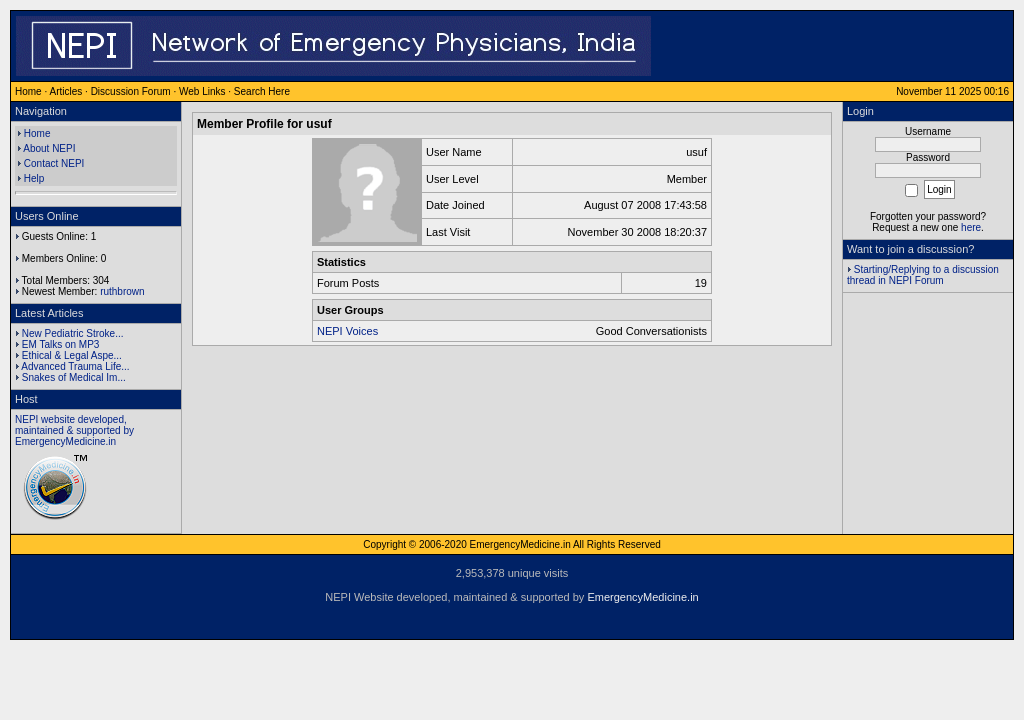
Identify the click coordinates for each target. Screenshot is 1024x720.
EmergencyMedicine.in (642, 597)
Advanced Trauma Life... (75, 366)
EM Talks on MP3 (61, 344)
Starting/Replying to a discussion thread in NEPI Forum (923, 275)
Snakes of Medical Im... (74, 377)
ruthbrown (122, 291)
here (971, 227)
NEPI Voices (347, 331)
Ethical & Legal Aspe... (72, 355)
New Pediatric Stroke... (73, 333)
